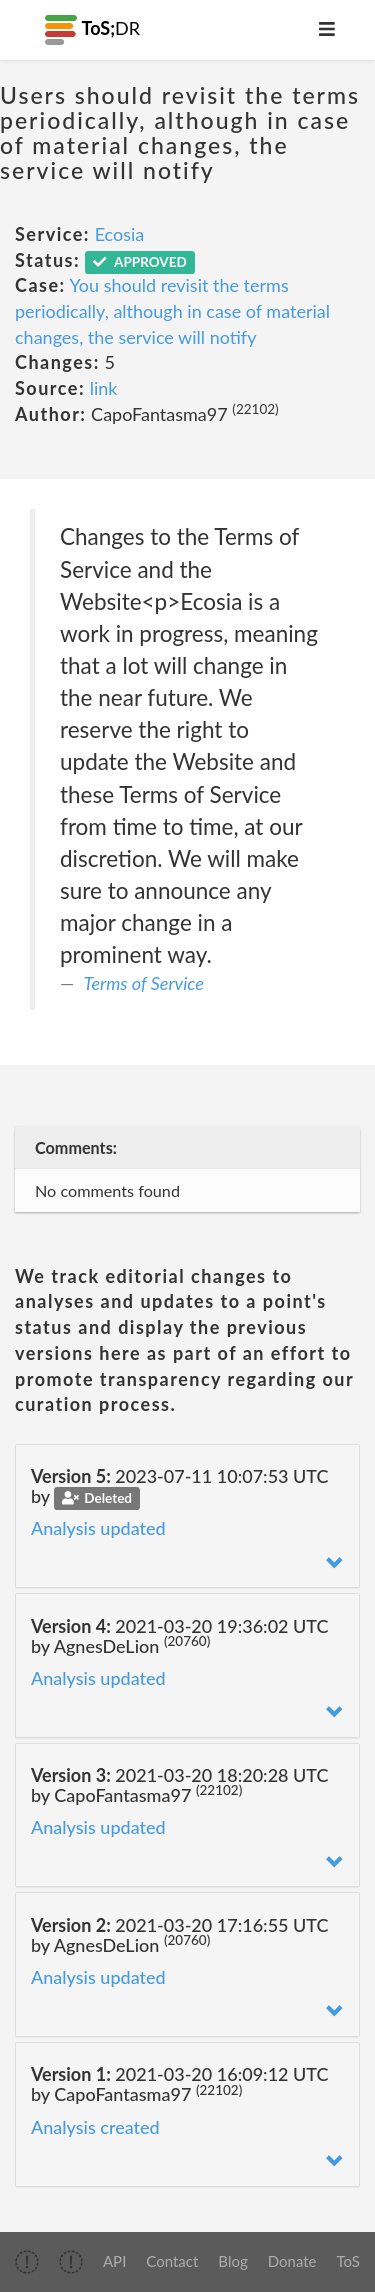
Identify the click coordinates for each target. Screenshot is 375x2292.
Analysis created (95, 2127)
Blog (232, 2261)
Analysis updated (98, 1528)
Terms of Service (144, 983)
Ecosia (120, 234)
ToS (348, 2261)
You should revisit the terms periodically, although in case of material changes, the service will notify (172, 310)
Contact (172, 2261)
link (104, 388)
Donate (292, 2261)
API (114, 2261)
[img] (27, 2262)
